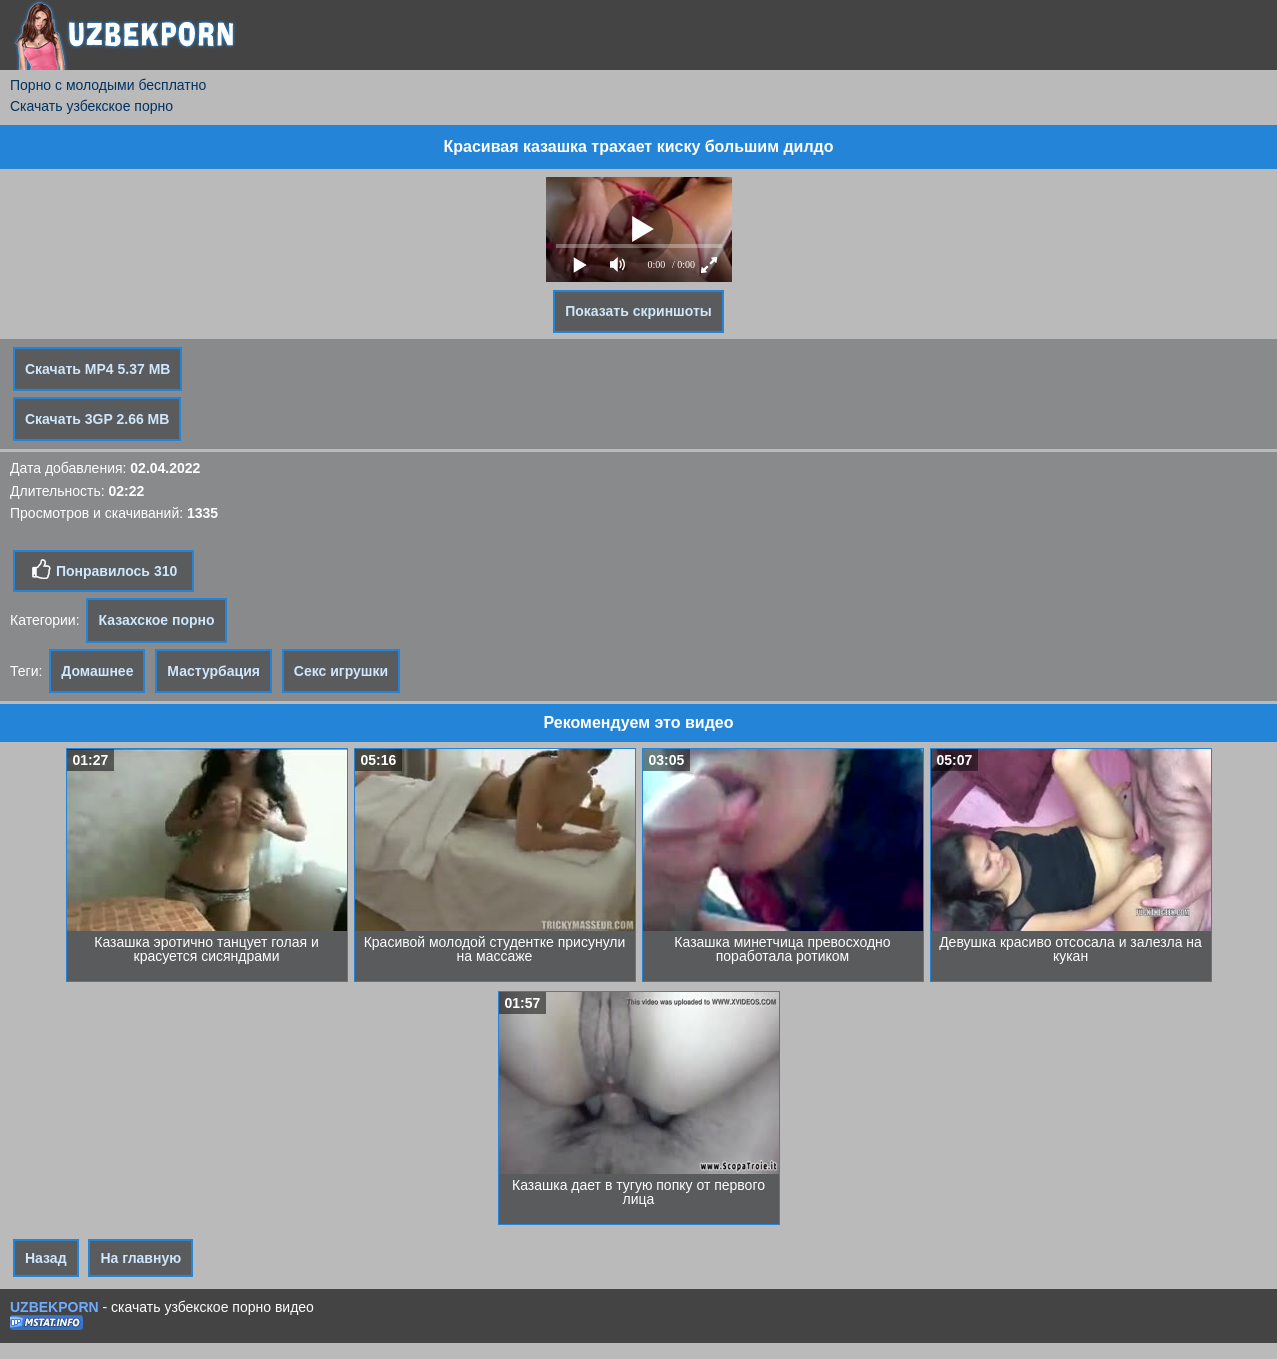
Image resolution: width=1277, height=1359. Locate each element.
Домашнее (97, 671)
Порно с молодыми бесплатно (108, 85)
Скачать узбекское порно (91, 106)
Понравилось (103, 570)
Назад (46, 1258)
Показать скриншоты (638, 311)
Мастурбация (213, 671)
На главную (140, 1258)
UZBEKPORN (54, 1307)
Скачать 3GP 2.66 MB (97, 419)
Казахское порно (156, 620)
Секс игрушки (341, 671)
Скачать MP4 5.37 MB (97, 369)
